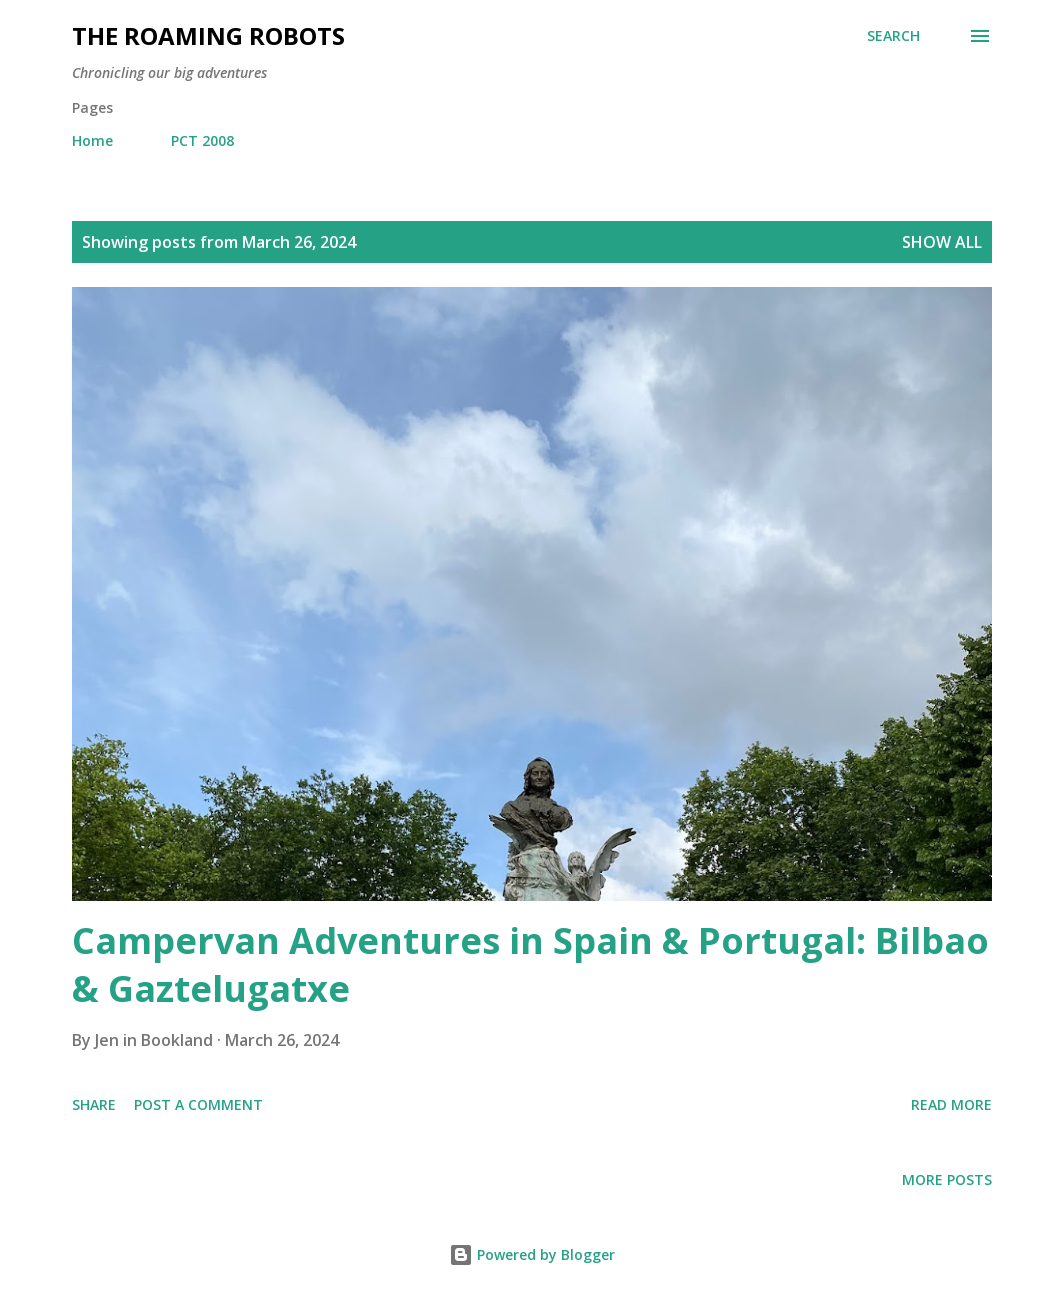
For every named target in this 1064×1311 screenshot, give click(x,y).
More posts (947, 1179)
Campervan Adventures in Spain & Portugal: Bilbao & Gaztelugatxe (530, 964)
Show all (942, 242)
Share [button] (94, 1104)
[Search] (893, 36)
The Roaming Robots (208, 35)
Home (92, 140)
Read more (951, 1104)
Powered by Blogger (532, 1254)
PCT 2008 (202, 140)
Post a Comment (198, 1104)
